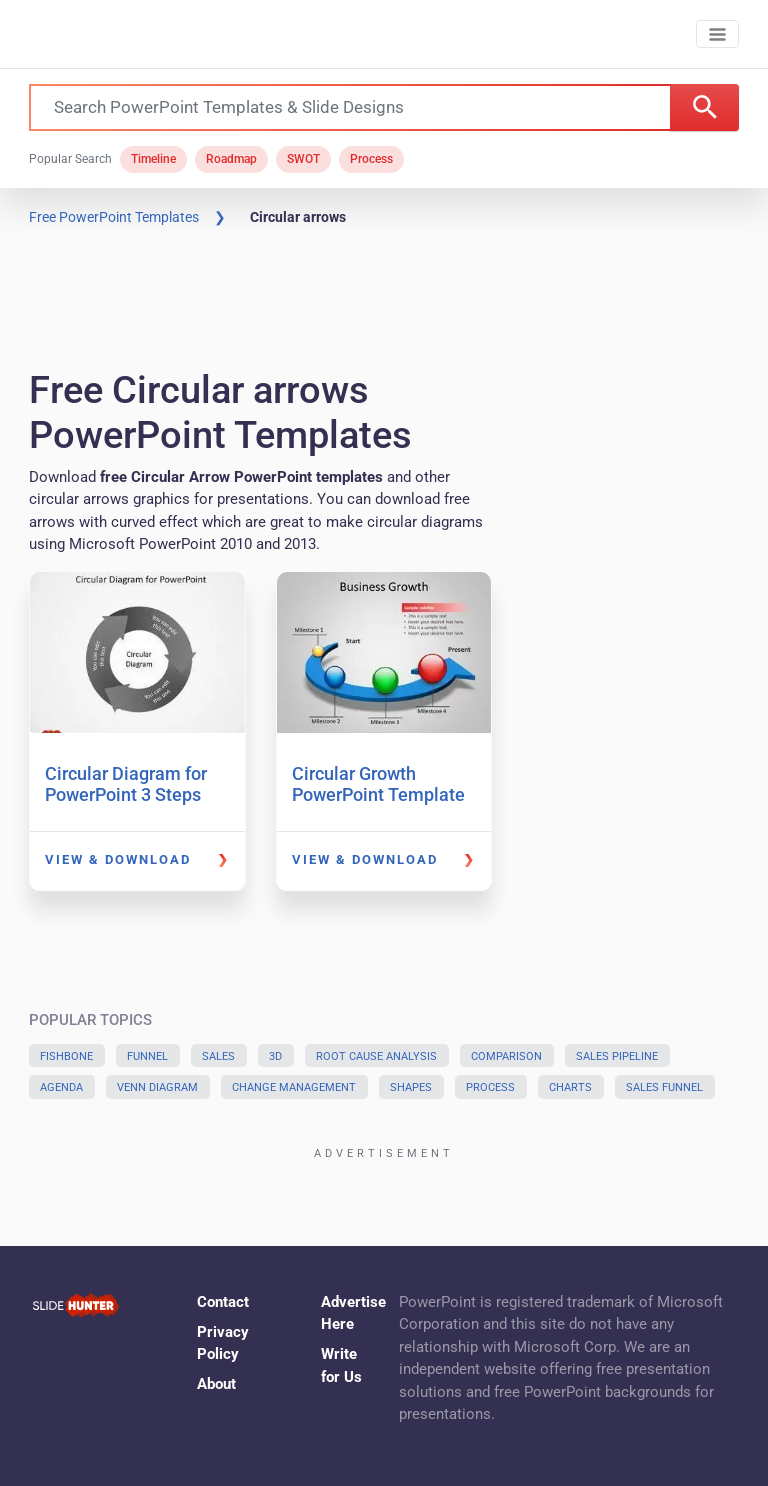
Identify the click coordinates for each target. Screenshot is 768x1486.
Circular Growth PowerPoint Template (378, 784)
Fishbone (66, 1056)
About (216, 1384)
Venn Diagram (157, 1087)
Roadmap (231, 159)
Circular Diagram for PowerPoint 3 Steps (126, 784)
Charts (570, 1087)
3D (275, 1056)
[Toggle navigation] (717, 34)
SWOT (303, 159)
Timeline (153, 159)
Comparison (506, 1056)
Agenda (61, 1087)
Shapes (411, 1087)
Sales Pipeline (617, 1056)
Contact (223, 1302)
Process (371, 159)
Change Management (294, 1087)
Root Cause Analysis (376, 1056)
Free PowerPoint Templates (114, 217)
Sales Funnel (664, 1087)
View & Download (118, 859)
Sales (218, 1056)
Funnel (147, 1056)
